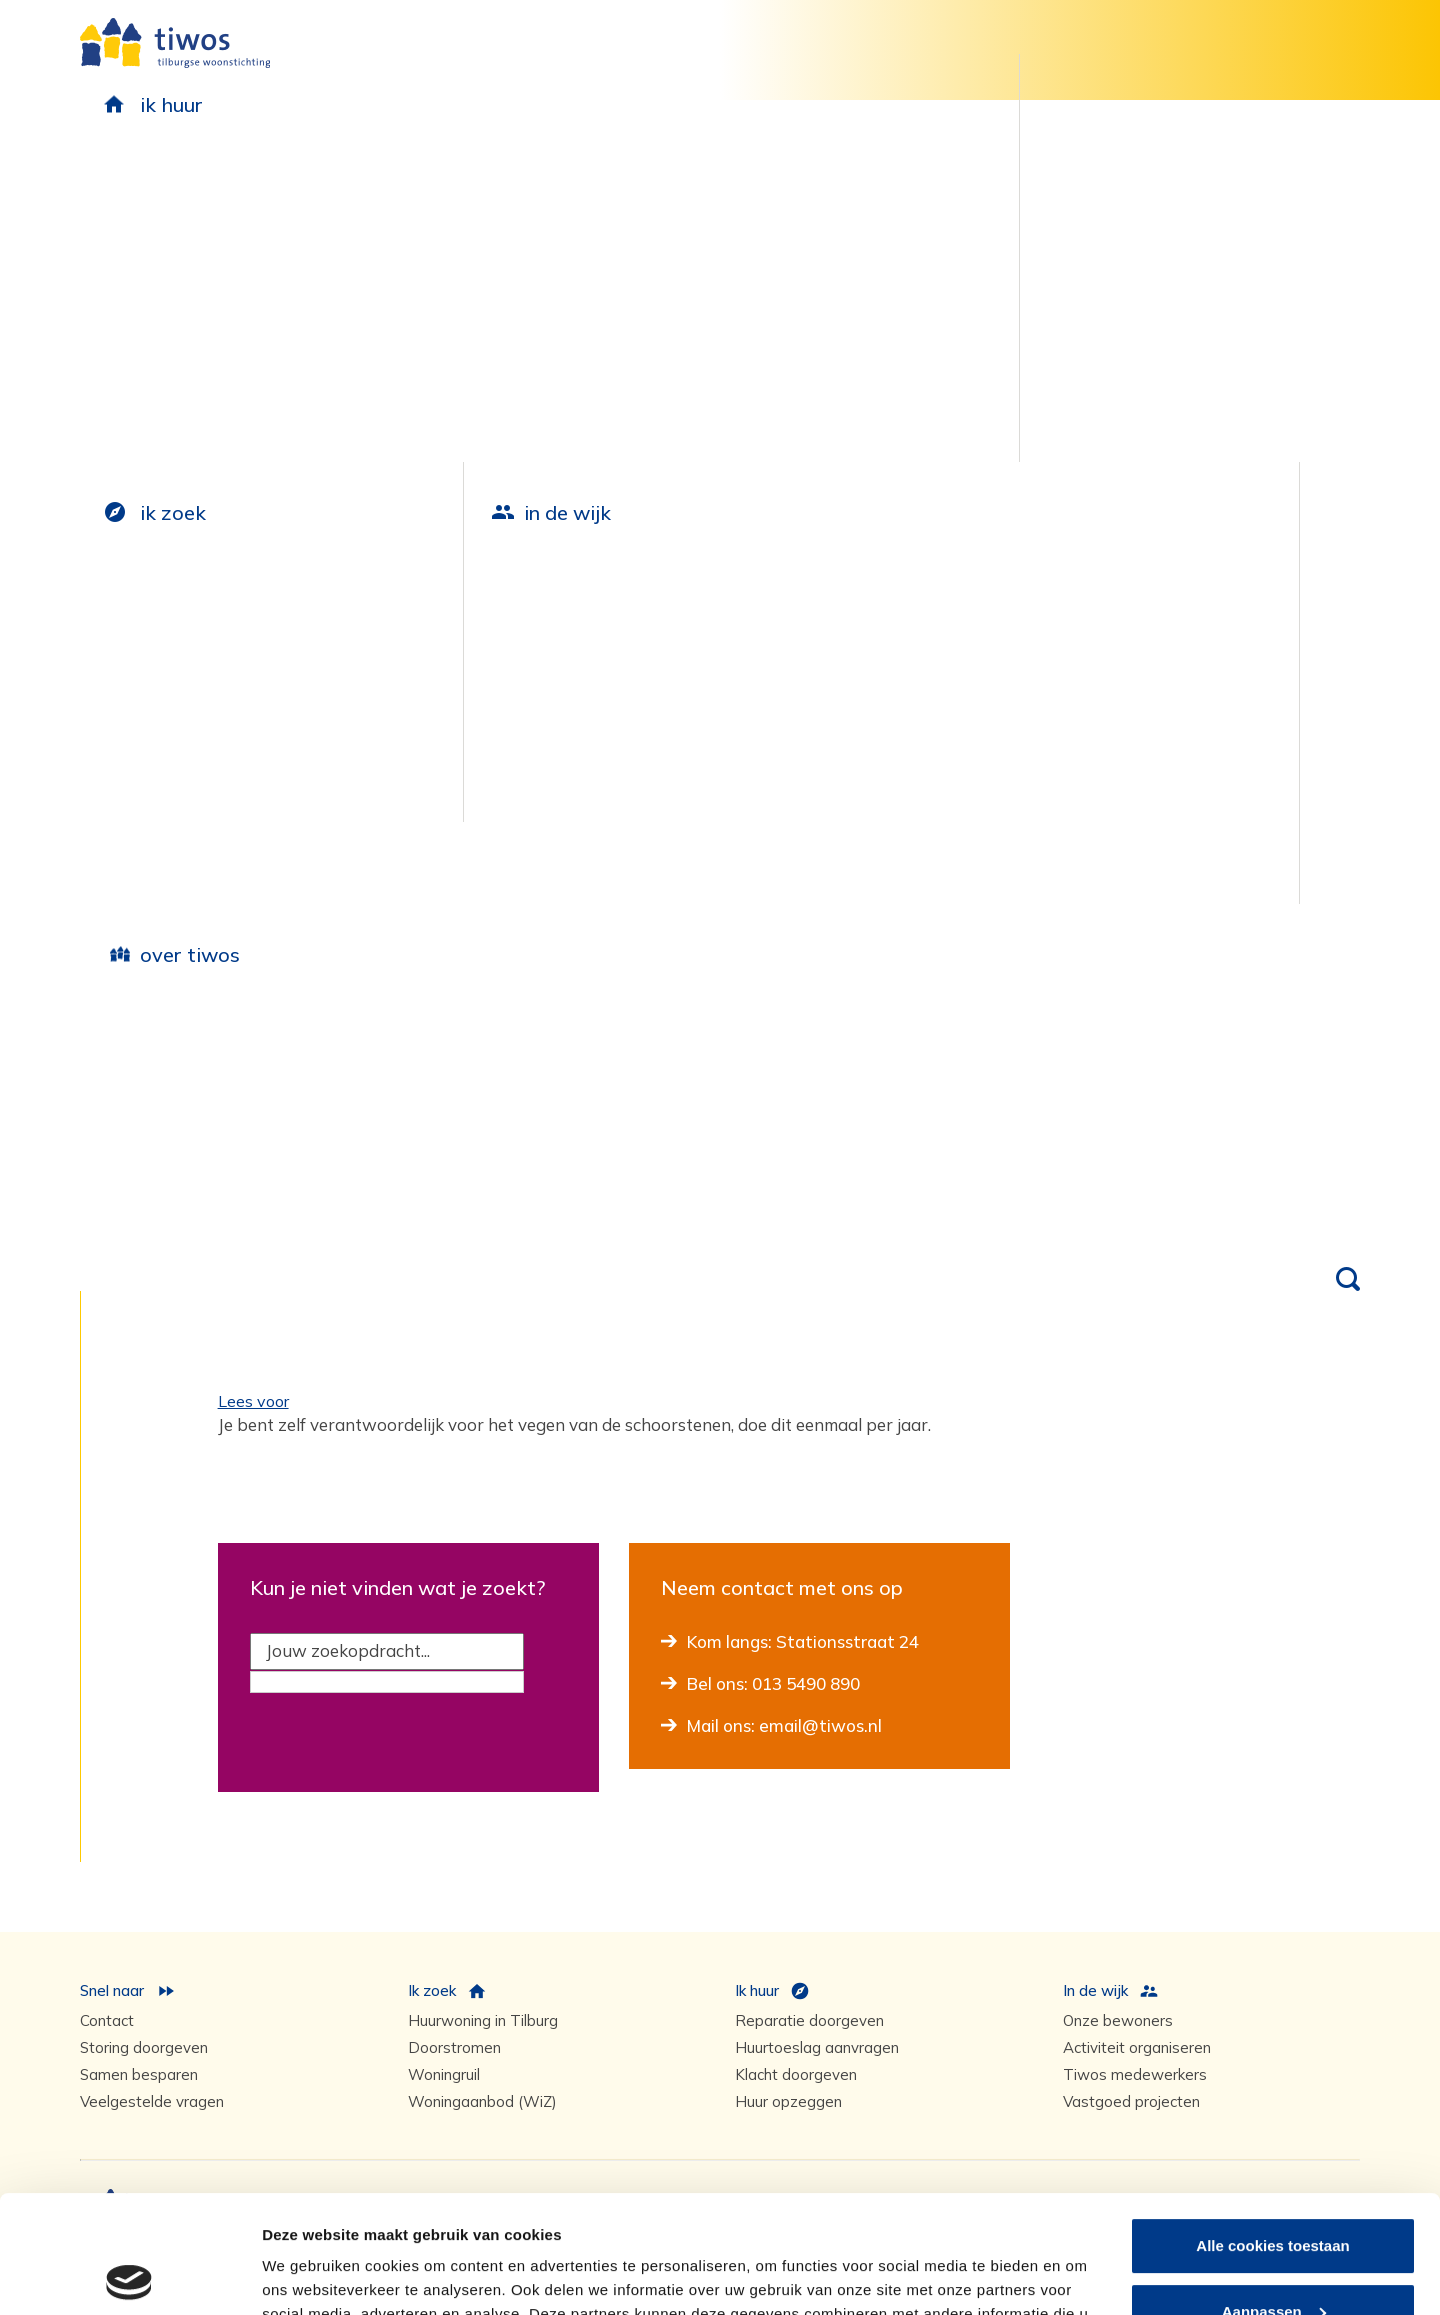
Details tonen (309, 2275)
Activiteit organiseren (1137, 2047)
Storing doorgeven (144, 2047)
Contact (107, 2020)
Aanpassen (1274, 2193)
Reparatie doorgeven (809, 2020)
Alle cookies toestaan (1272, 2128)
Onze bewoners (1118, 2020)
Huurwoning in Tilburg (483, 2020)
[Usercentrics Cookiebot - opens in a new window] (129, 2276)
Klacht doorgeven (796, 2074)
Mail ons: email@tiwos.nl (784, 1725)
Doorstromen (454, 2047)
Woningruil (444, 2074)
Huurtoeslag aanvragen (817, 2047)
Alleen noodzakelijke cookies (1273, 2259)
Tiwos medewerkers (1135, 2074)
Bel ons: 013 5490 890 (773, 1683)
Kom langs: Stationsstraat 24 (803, 1641)
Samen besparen (139, 2074)
